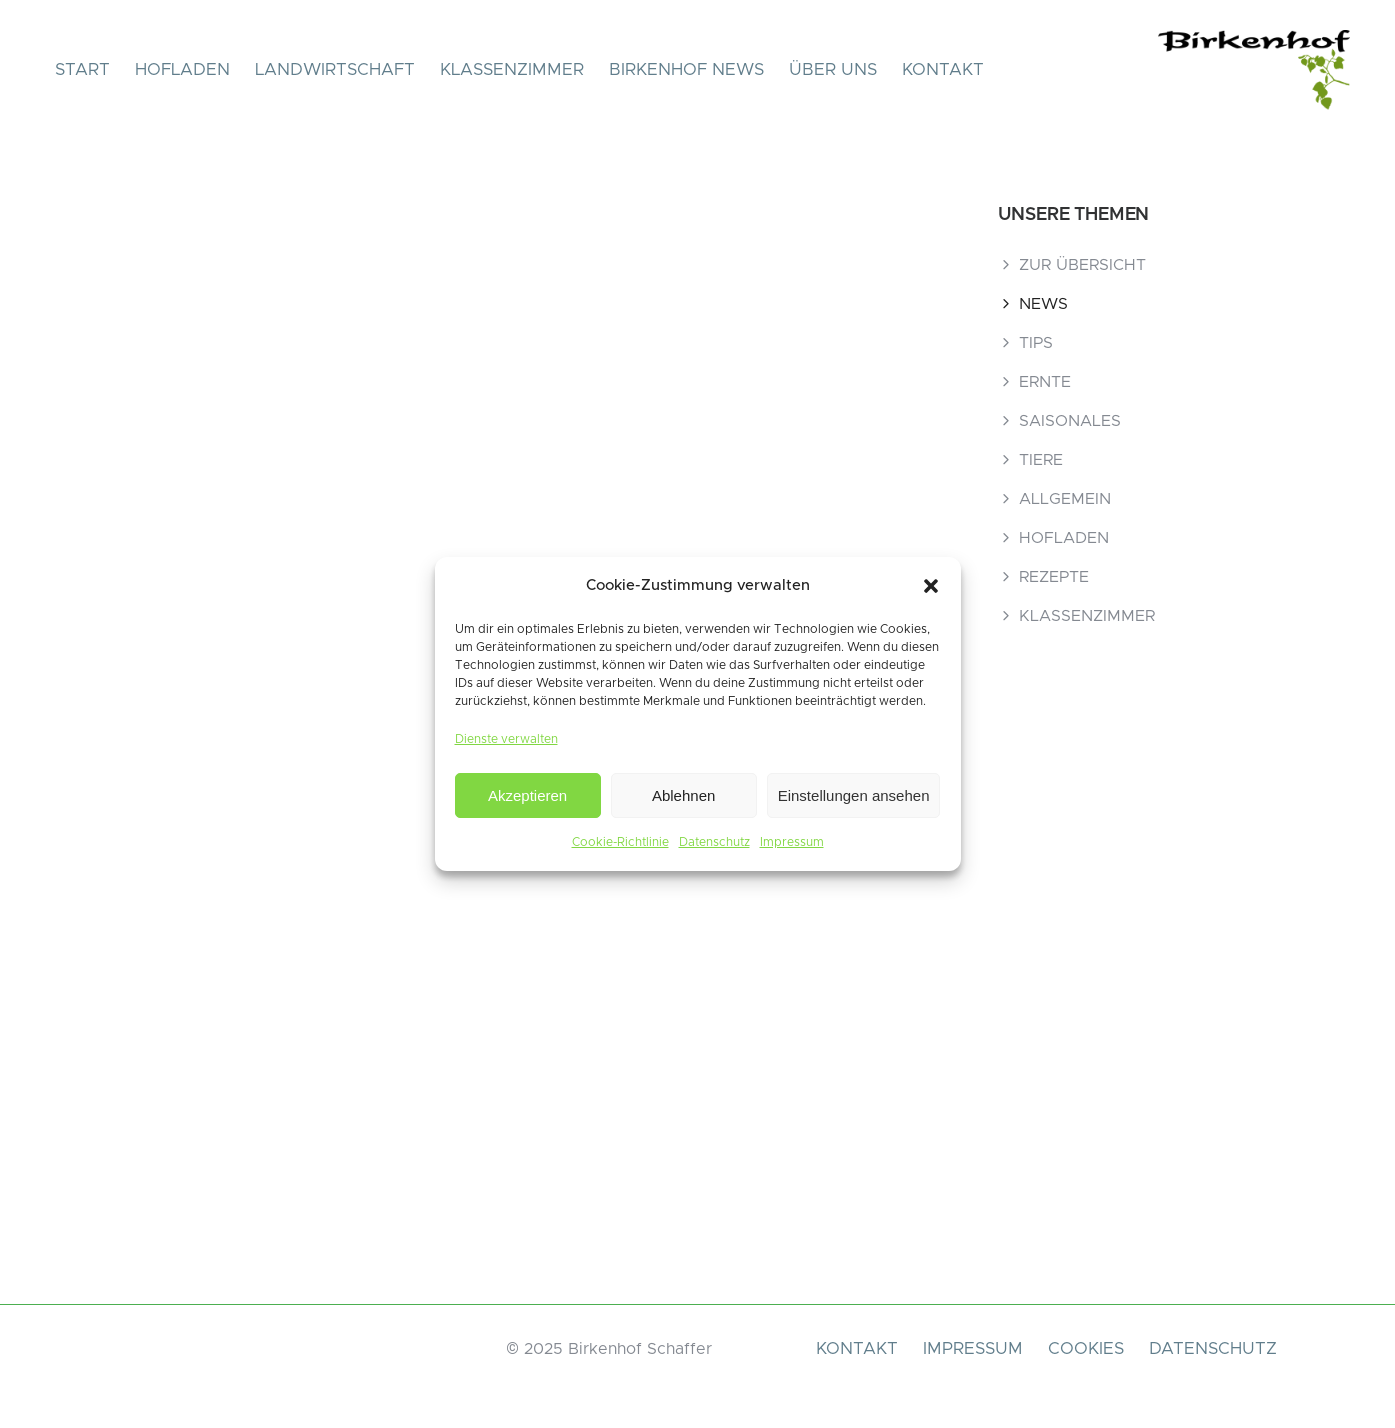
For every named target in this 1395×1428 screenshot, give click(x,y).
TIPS (1036, 343)
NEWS (1043, 304)
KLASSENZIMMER (512, 69)
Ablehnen (683, 795)
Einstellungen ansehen (854, 795)
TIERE (1041, 460)
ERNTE (1045, 382)
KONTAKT (943, 69)
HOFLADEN (182, 69)
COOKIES (1086, 1348)
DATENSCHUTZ (1213, 1348)
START (82, 69)
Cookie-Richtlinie (620, 842)
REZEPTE (1054, 577)
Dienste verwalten (506, 739)
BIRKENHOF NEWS (686, 69)
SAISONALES (1070, 421)
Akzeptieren (527, 795)
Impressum (792, 842)
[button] (931, 586)
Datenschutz (714, 842)
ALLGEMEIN (1065, 499)
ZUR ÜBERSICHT (1082, 265)
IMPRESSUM (973, 1348)
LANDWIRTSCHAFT (335, 69)
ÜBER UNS (833, 69)
